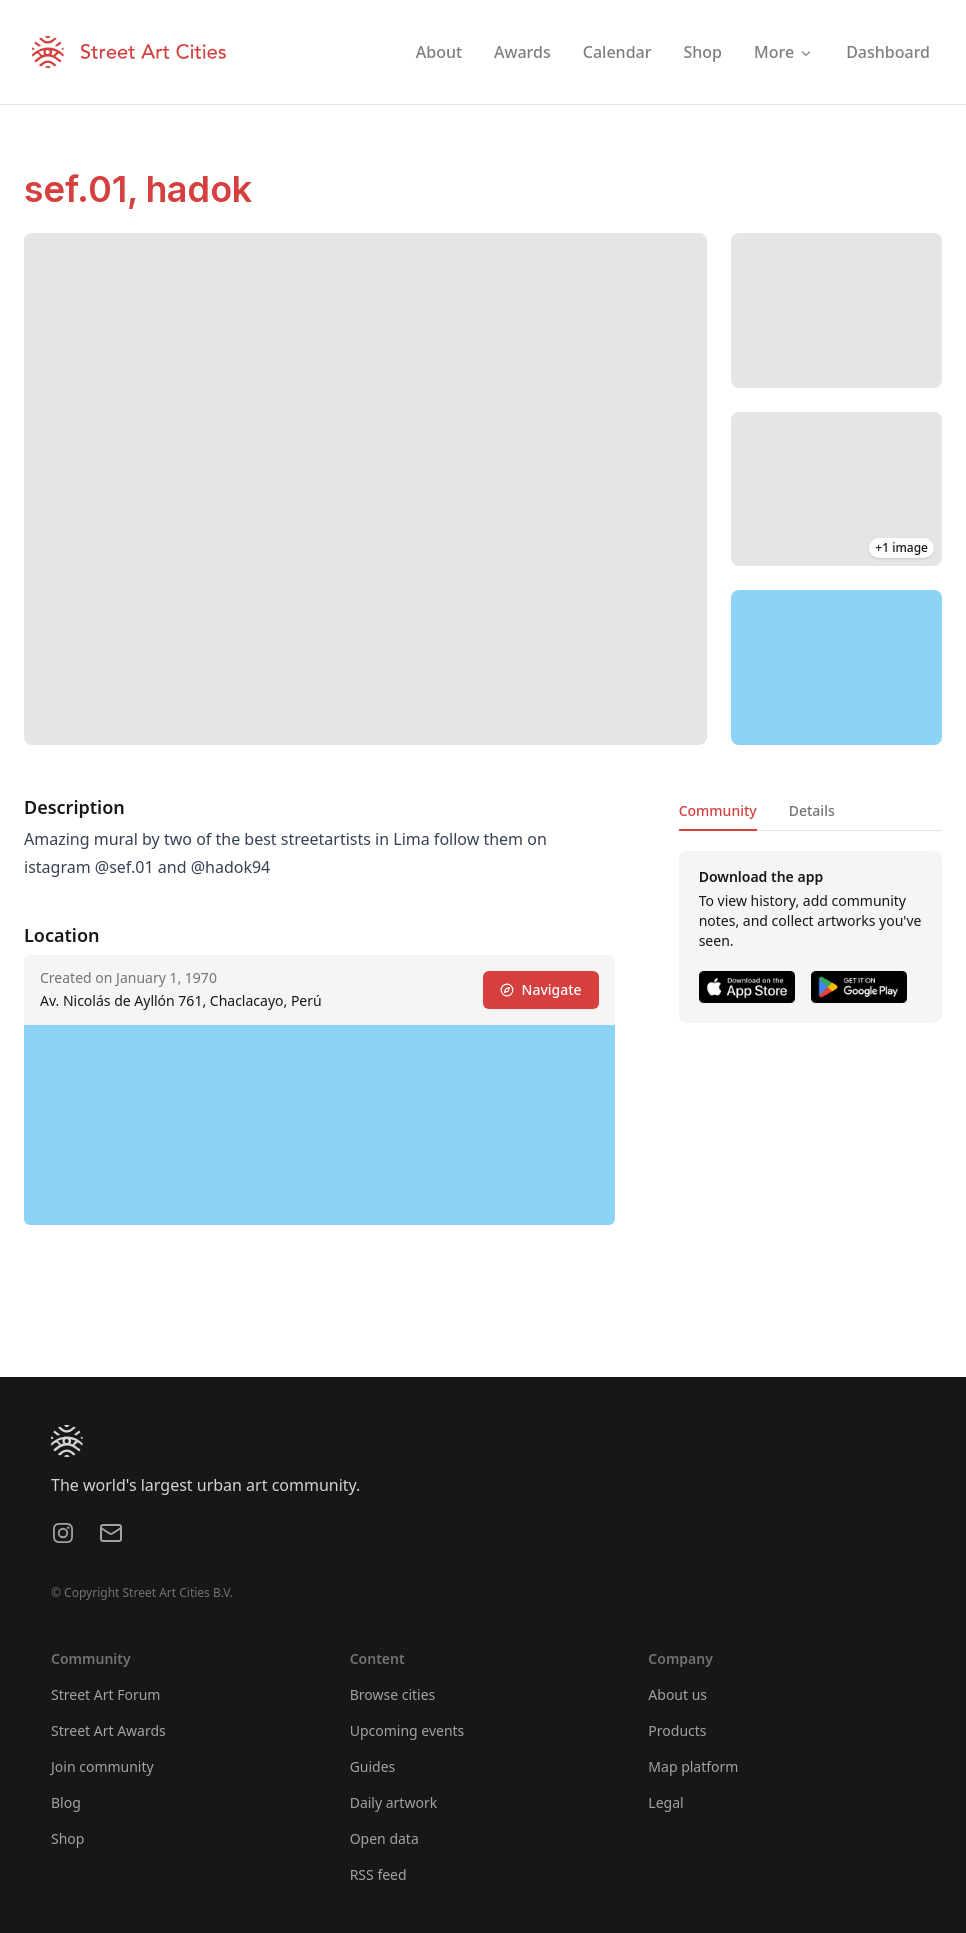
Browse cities (393, 1694)
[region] (837, 667)
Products (677, 1730)
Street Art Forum (105, 1694)
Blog (66, 1802)
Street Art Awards (108, 1730)
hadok (199, 189)
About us (677, 1694)
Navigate (541, 989)
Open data (384, 1838)
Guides (373, 1766)
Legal (665, 1802)
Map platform (693, 1766)
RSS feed (378, 1874)
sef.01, (85, 189)
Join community (102, 1766)
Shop (67, 1838)
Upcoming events (407, 1730)
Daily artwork (394, 1802)
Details (812, 810)
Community (718, 810)
